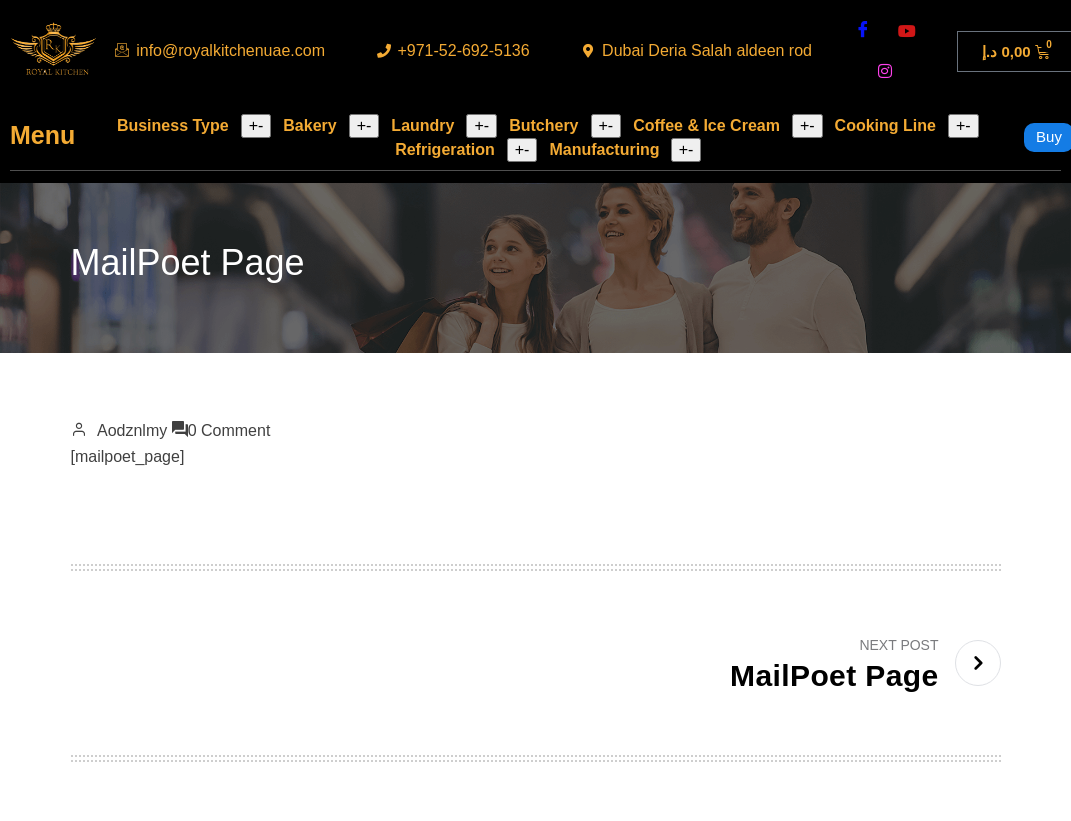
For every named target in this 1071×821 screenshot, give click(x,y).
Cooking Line (885, 125)
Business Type (173, 125)
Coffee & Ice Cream (706, 125)
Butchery (543, 125)
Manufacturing (604, 149)
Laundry (422, 125)
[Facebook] (863, 31)
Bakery (309, 125)
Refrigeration (445, 149)
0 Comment (229, 430)
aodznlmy (132, 430)
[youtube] (907, 31)
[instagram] (885, 71)
